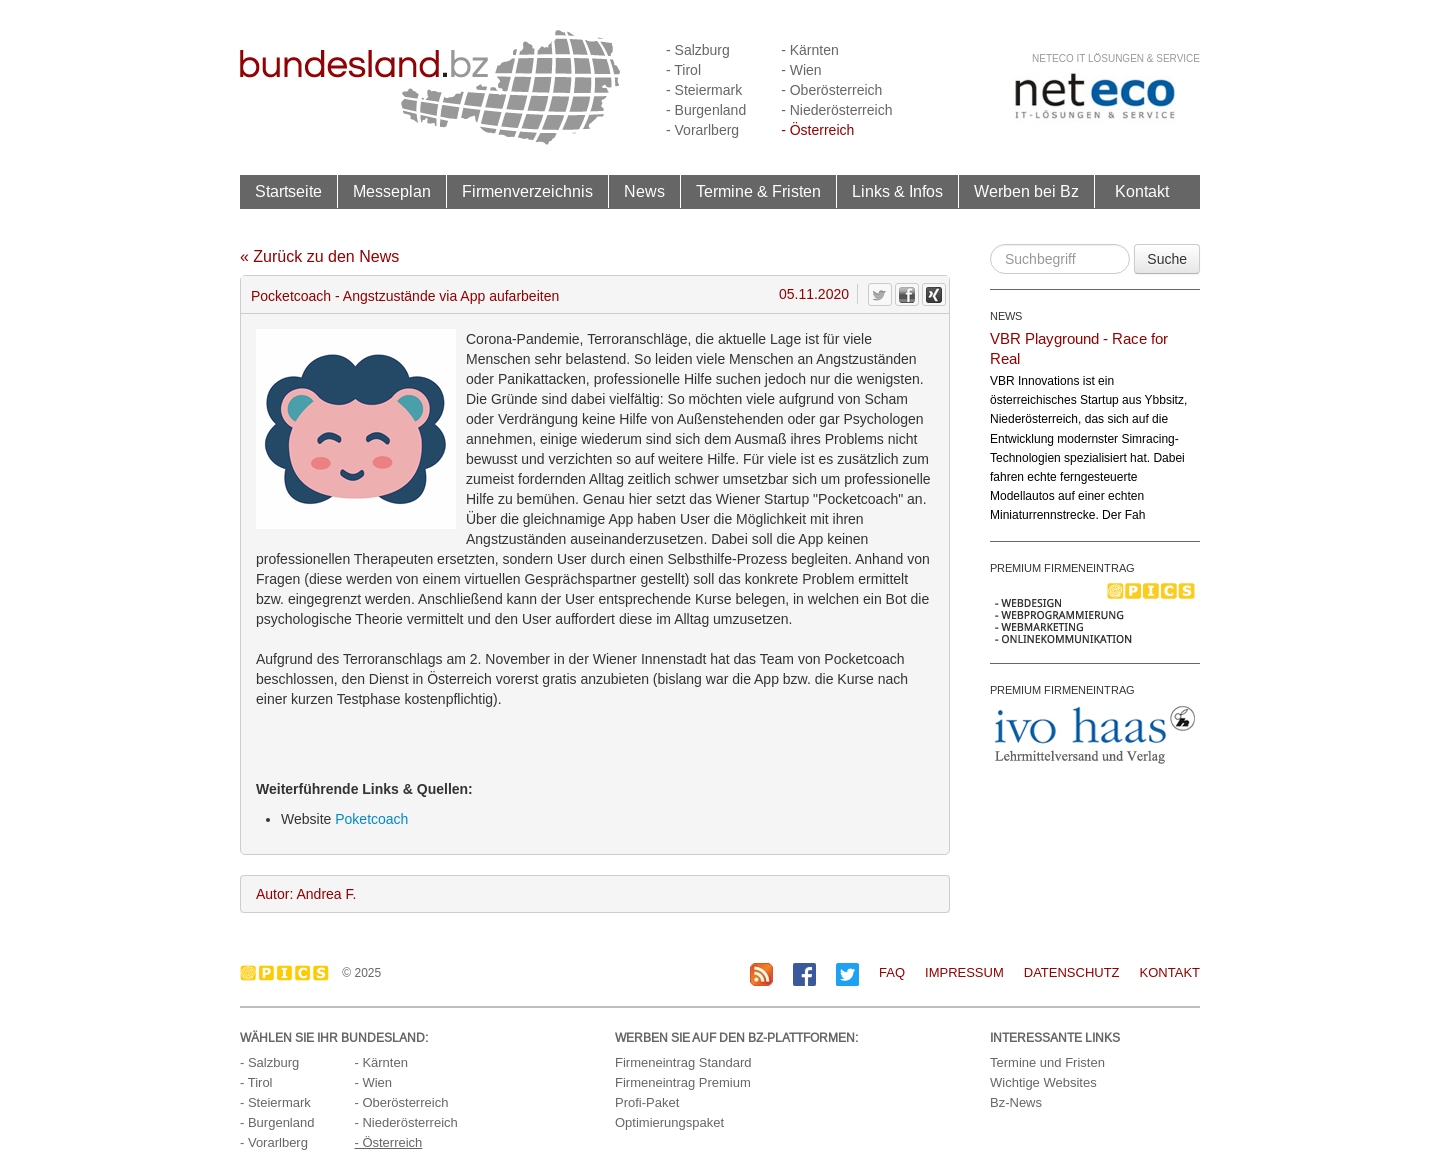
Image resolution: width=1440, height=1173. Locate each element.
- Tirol (683, 70)
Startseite (288, 191)
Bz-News (1016, 1102)
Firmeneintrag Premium (683, 1082)
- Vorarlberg (702, 130)
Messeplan (392, 191)
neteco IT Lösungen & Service (1116, 58)
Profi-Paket (647, 1102)
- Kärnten (810, 50)
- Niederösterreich (836, 110)
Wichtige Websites (1043, 1082)
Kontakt (1142, 191)
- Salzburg (698, 50)
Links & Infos (897, 191)
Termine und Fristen (1047, 1062)
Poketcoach (371, 819)
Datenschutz (1072, 972)
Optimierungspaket (669, 1122)
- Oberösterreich (831, 90)
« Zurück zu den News (319, 256)
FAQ (892, 972)
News (644, 191)
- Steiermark (704, 90)
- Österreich (817, 130)
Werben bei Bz (1026, 191)
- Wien (801, 70)
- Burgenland (706, 110)
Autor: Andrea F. (306, 894)
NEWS (1006, 316)
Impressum (964, 972)
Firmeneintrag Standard (683, 1062)
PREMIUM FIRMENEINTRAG (1062, 568)
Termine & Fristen (758, 191)
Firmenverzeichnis (527, 191)
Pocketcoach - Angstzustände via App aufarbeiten (405, 296)
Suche (1167, 259)
